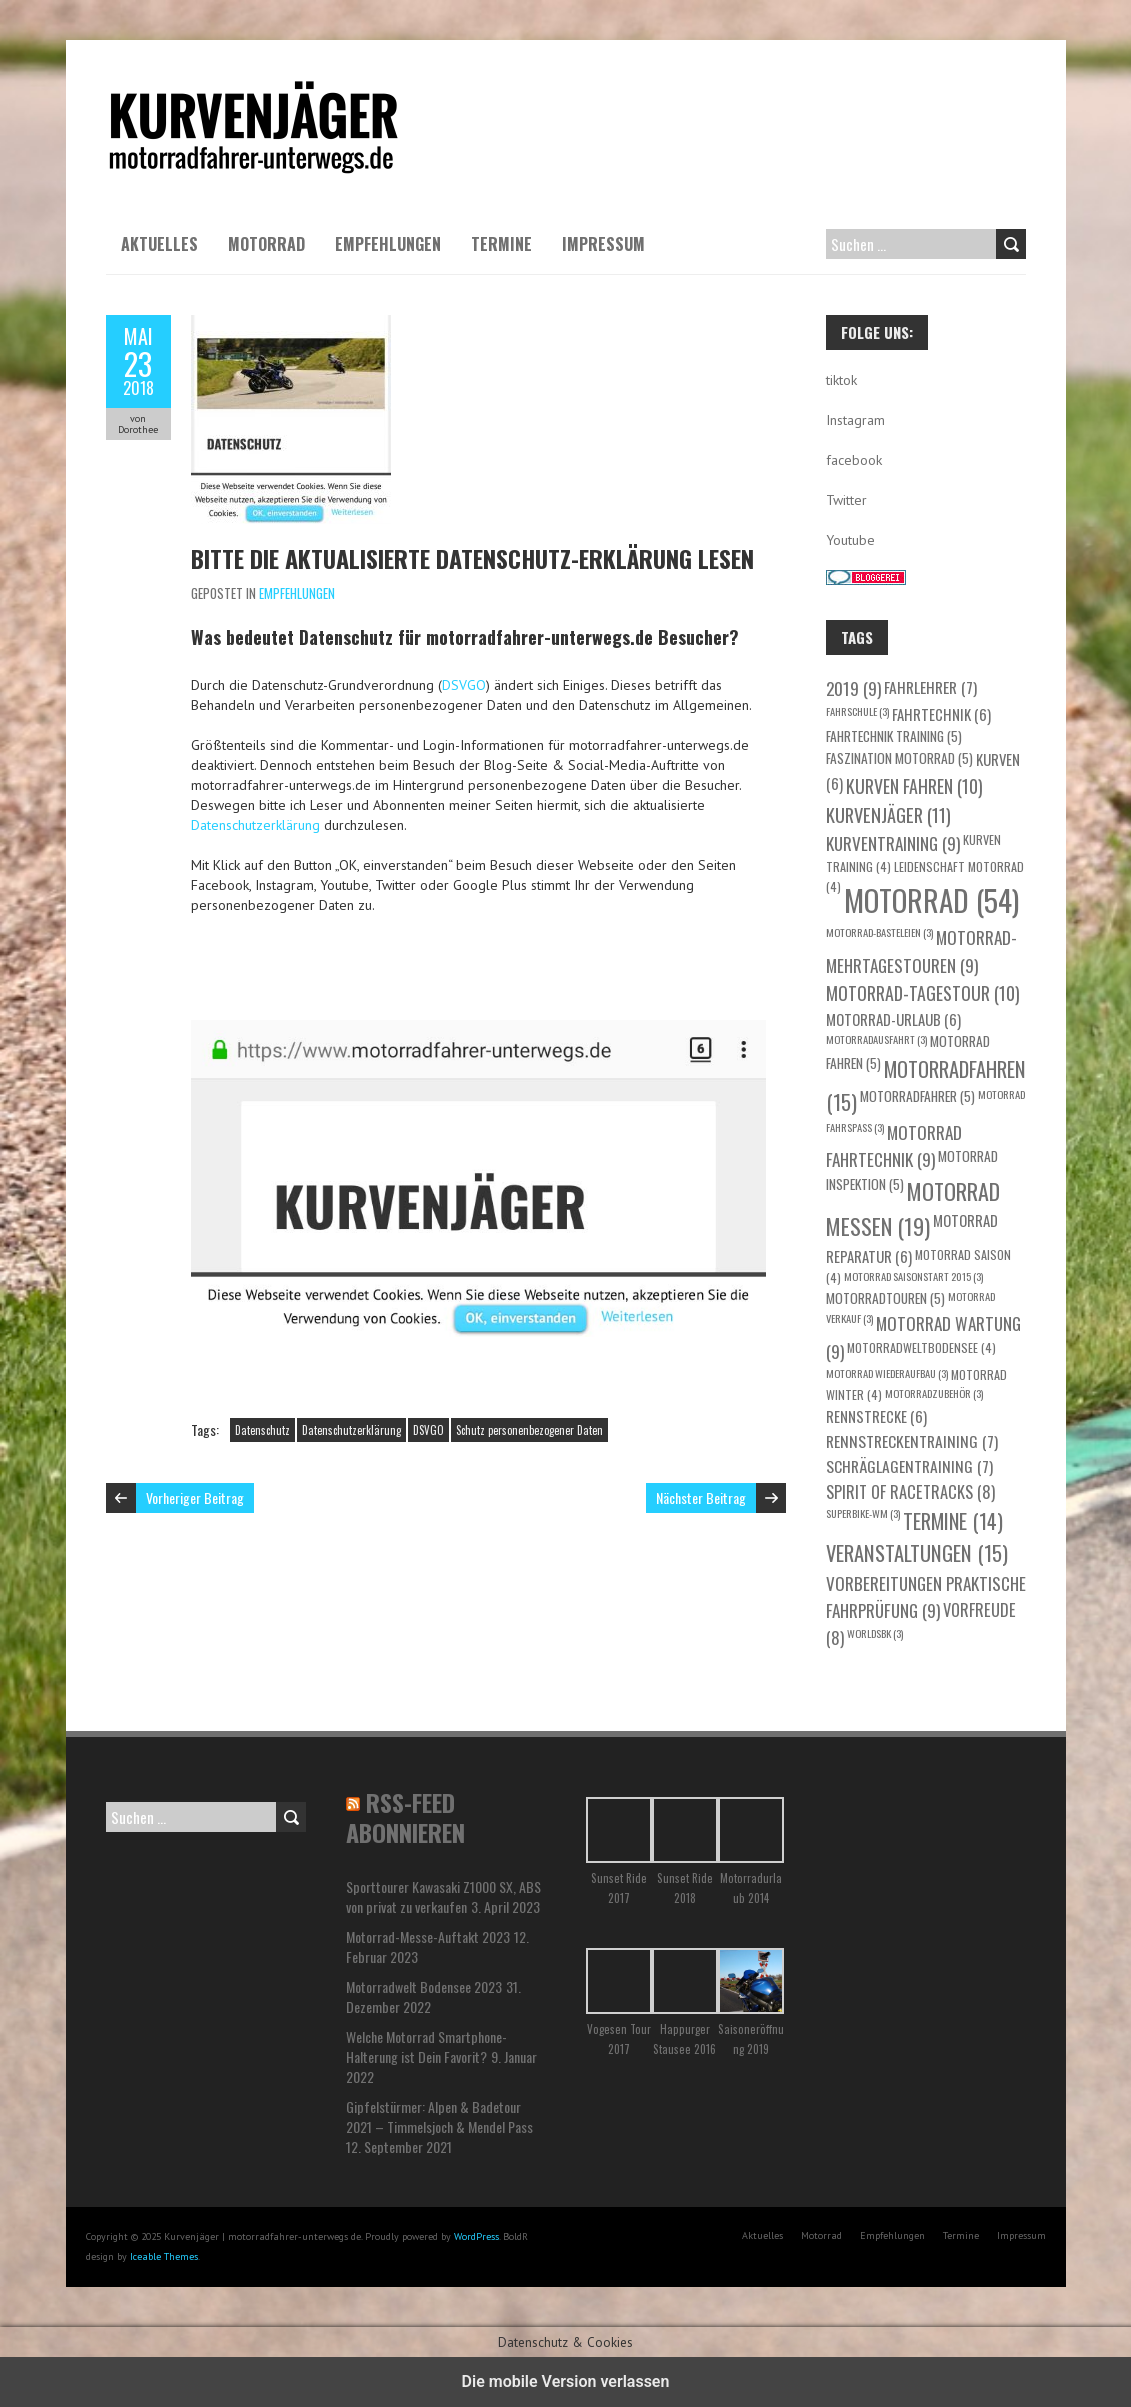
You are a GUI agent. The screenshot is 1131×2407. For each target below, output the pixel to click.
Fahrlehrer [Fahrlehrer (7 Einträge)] (930, 686)
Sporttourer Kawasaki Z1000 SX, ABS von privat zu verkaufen (443, 1896)
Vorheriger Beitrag (195, 1497)
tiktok (841, 380)
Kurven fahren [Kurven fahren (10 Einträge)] (914, 786)
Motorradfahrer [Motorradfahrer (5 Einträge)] (917, 1096)
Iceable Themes (164, 2256)
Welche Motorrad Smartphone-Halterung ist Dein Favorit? (426, 2046)
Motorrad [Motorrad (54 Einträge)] (931, 899)
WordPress (476, 2236)
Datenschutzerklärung (255, 825)
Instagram (855, 420)
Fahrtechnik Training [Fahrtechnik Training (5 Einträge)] (894, 736)
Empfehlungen (388, 244)
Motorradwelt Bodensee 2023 (424, 1986)
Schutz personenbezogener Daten (529, 1430)
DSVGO (464, 685)
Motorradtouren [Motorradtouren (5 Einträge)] (885, 1298)
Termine (501, 244)
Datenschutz (262, 1430)
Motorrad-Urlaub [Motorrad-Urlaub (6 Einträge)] (893, 1019)
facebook (854, 460)
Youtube (850, 540)
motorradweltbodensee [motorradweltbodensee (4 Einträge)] (921, 1347)
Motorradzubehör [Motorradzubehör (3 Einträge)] (934, 1393)
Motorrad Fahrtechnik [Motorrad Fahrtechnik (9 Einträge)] (894, 1146)
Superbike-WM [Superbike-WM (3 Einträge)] (863, 1513)
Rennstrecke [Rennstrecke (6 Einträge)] (876, 1416)
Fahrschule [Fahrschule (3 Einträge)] (857, 711)
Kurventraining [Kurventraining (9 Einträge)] (893, 843)
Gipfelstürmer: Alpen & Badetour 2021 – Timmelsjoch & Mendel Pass (439, 2116)
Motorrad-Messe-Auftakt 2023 (428, 1936)
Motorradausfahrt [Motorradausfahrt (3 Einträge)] (876, 1039)
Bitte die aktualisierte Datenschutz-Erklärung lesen (472, 558)
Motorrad (266, 244)
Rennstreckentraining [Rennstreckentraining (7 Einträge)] (912, 1440)
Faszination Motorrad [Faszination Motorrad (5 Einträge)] (899, 758)
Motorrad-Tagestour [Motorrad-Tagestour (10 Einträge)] (923, 993)
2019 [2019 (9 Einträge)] (853, 688)
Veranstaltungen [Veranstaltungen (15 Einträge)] (917, 1553)
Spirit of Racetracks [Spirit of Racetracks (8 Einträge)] (910, 1491)
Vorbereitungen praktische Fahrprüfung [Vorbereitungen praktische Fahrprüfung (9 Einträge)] (926, 1597)
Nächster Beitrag (701, 1497)
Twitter (846, 500)
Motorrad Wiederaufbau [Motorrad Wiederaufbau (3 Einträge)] (887, 1373)
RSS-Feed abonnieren (405, 1817)
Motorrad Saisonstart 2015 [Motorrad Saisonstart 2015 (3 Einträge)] (913, 1276)
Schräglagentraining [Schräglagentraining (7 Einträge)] (909, 1465)
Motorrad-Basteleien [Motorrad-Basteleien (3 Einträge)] (879, 932)
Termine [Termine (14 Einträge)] (953, 1521)
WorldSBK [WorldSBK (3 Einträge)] (875, 1633)
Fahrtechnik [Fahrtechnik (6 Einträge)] (941, 714)
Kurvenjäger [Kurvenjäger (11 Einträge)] (888, 814)
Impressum (603, 244)
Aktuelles (159, 244)
